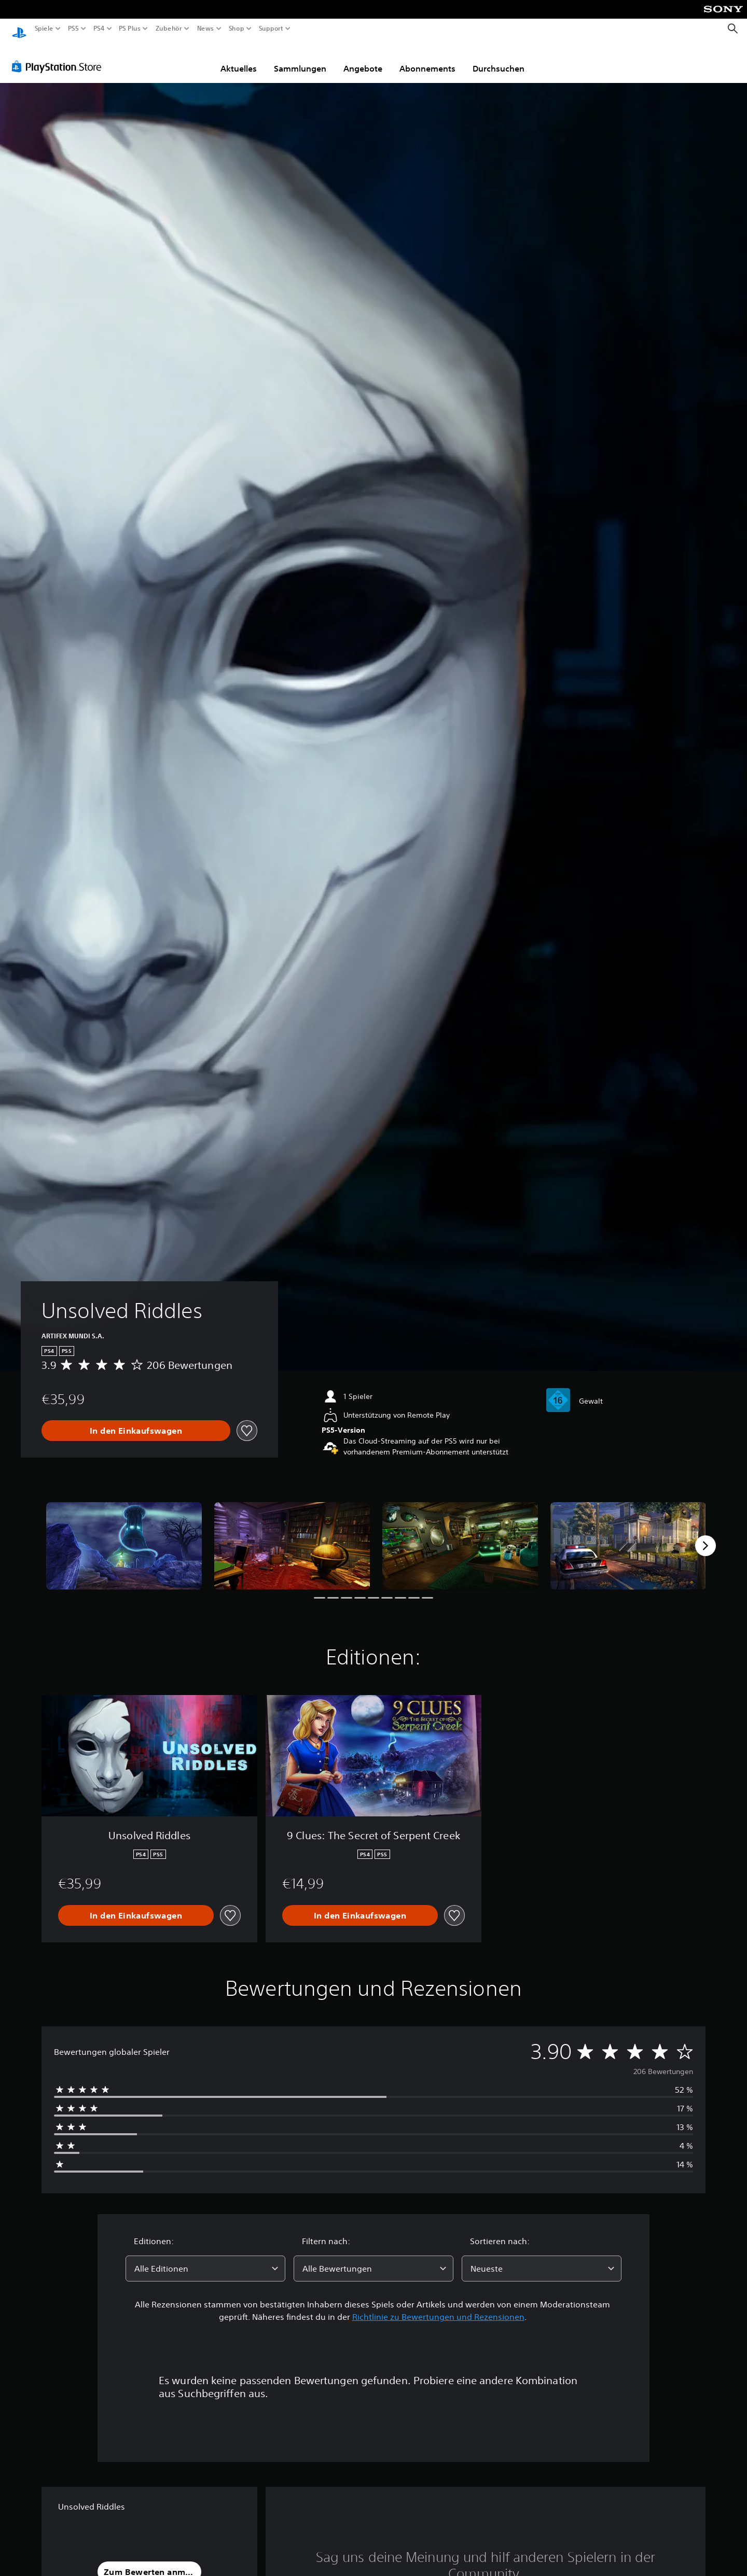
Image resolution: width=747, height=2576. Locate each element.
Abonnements (427, 58)
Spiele (44, 28)
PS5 (73, 28)
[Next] (705, 1535)
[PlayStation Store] (59, 56)
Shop (236, 28)
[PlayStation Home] (19, 29)
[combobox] (205, 2259)
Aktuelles (238, 58)
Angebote (362, 58)
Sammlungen (300, 58)
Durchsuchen (498, 58)
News (205, 28)
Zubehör (168, 28)
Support (270, 28)
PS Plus (129, 28)
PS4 (98, 28)
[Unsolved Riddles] (124, 1536)
